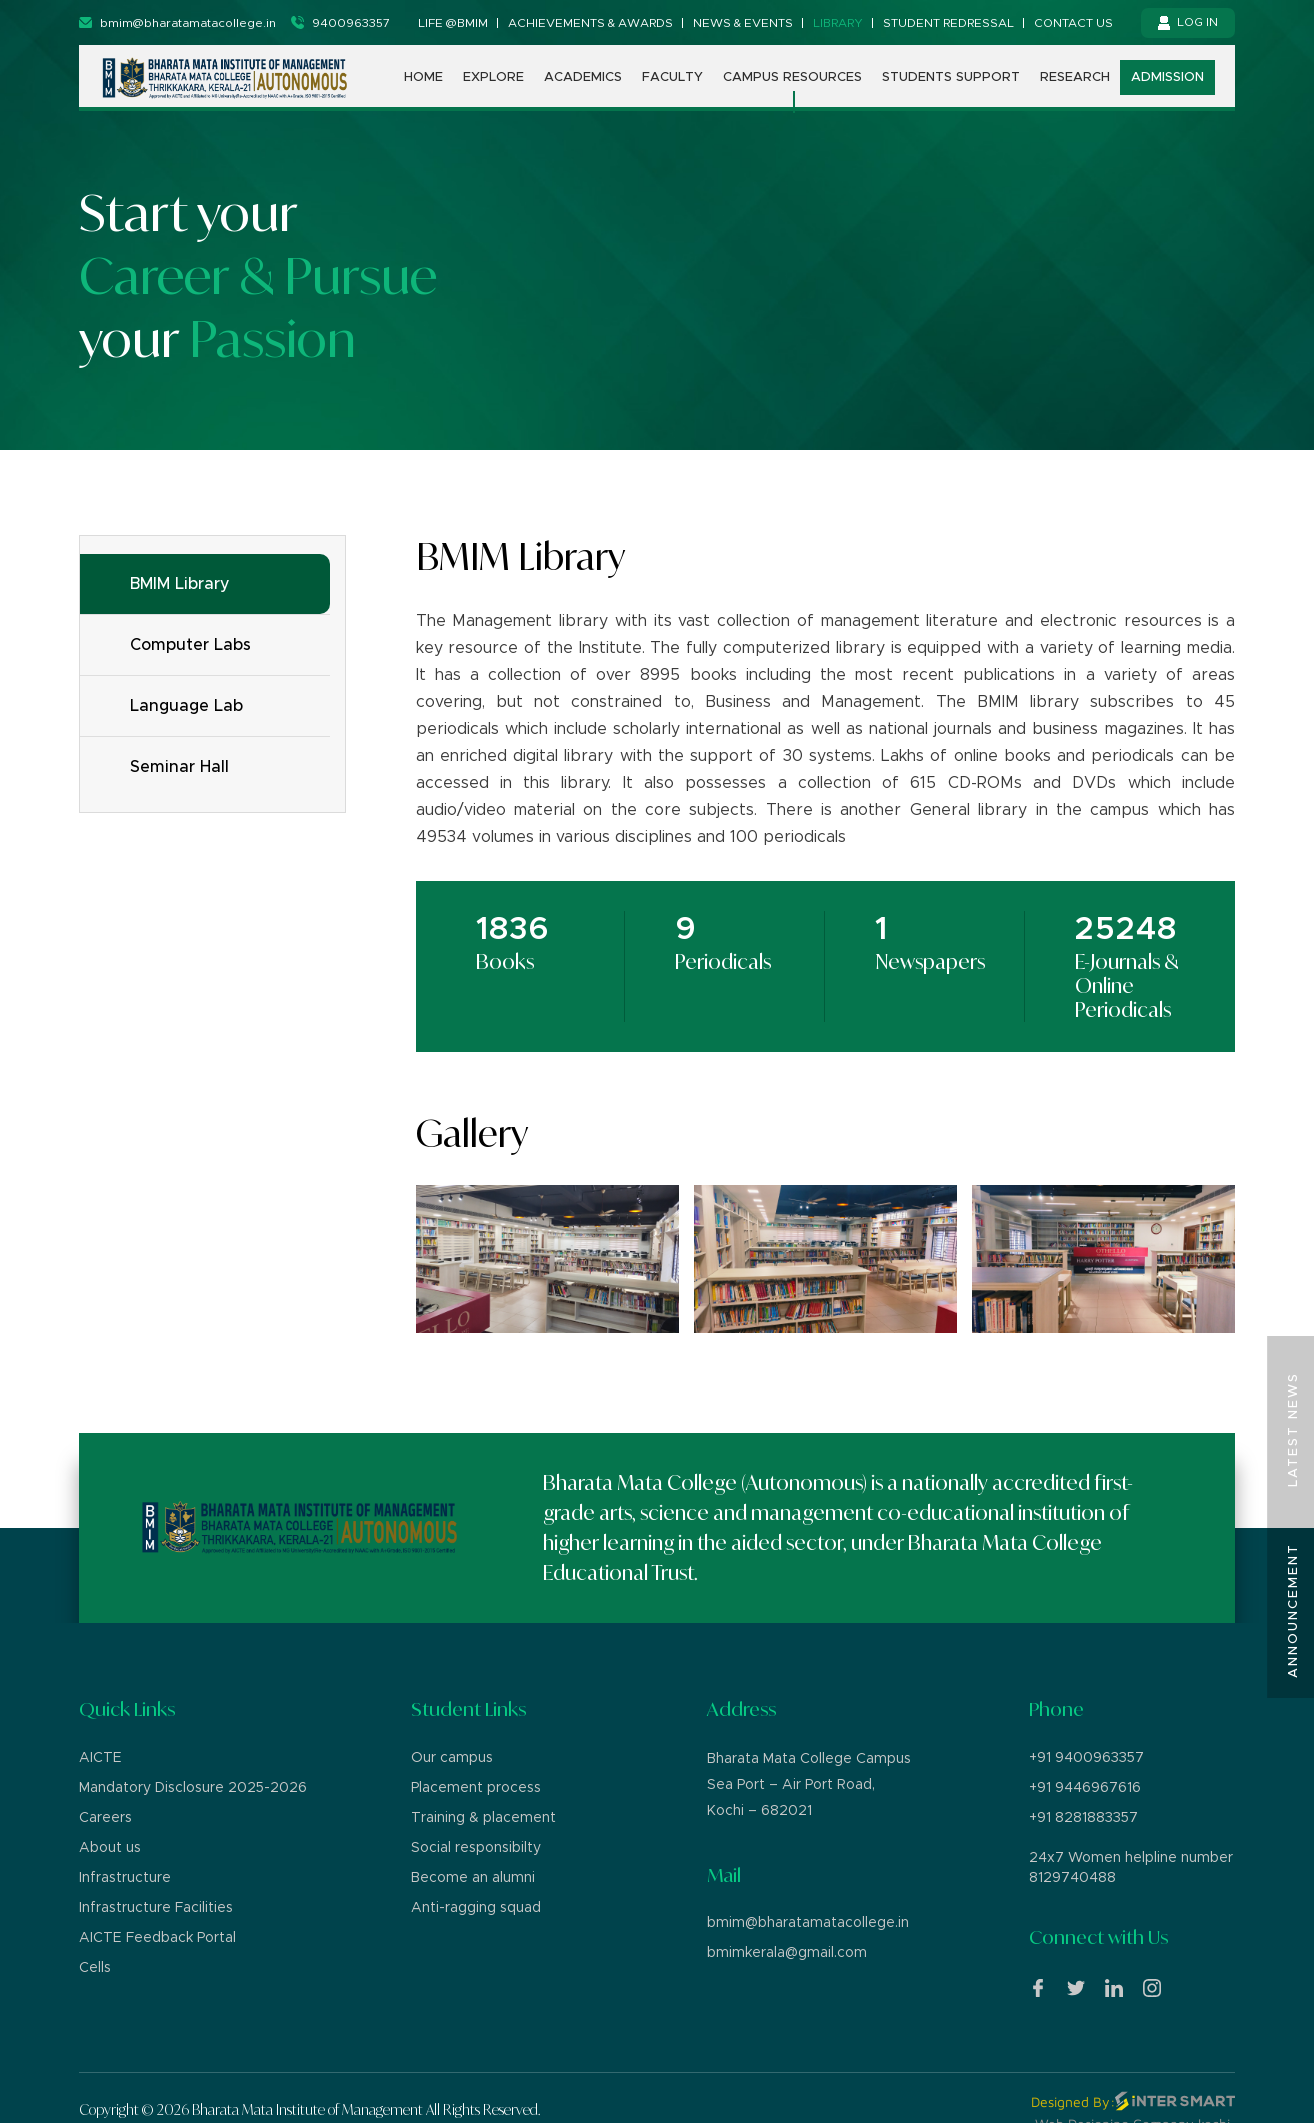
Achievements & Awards (590, 23)
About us (110, 1848)
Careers (105, 1818)
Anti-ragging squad (476, 1908)
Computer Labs (190, 645)
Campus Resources (792, 77)
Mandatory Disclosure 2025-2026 (193, 1788)
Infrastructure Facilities (156, 1908)
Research (1075, 77)
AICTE (100, 1758)
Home (423, 77)
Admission (1167, 77)
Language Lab (186, 706)
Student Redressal (948, 23)
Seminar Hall (179, 767)
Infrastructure (125, 1878)
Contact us (1073, 23)
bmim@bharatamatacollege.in (808, 1923)
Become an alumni (473, 1878)
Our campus (452, 1758)
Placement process (476, 1788)
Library (838, 23)
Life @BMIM (453, 23)
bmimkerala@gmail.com (787, 1953)
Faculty (672, 77)
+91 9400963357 (1086, 1758)
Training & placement (483, 1818)
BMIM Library (180, 584)
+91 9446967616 (1085, 1788)
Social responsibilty (476, 1848)
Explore (493, 77)
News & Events (743, 23)
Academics (583, 77)
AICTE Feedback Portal (157, 1938)
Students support (951, 77)
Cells (95, 1968)
